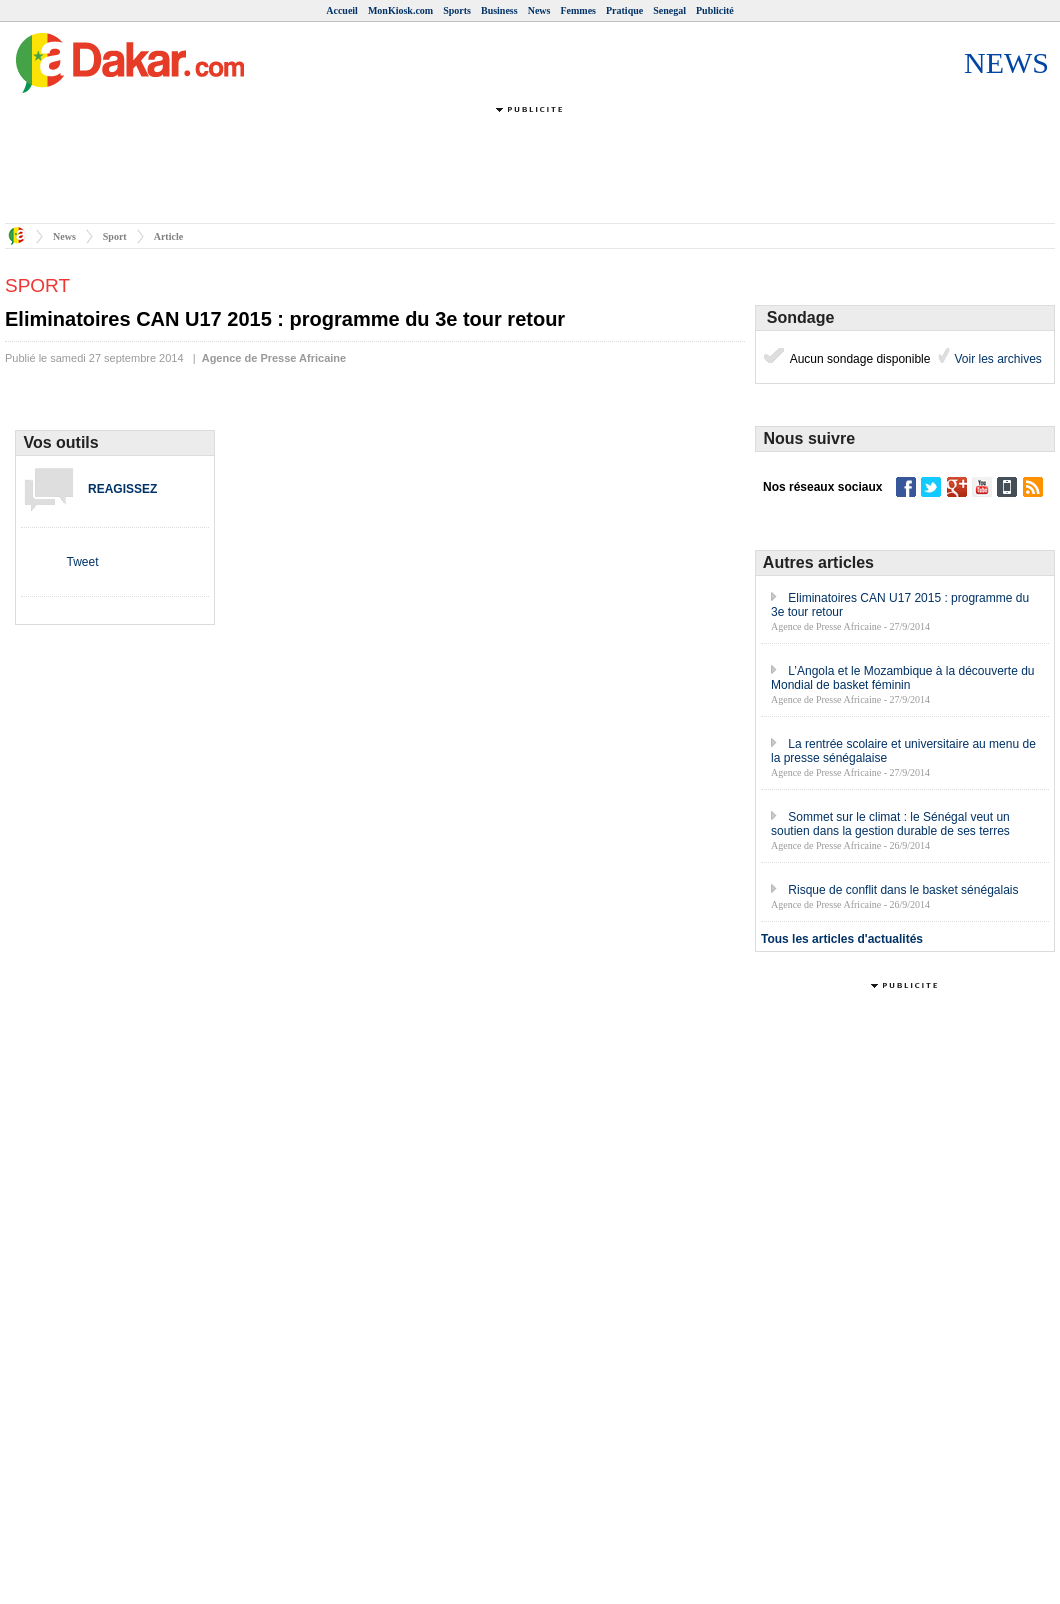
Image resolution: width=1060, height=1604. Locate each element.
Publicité (715, 10)
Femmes (578, 10)
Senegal (669, 10)
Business (499, 10)
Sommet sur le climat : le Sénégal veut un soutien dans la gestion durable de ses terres (890, 824)
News (539, 10)
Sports (457, 10)
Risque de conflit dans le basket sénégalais (903, 890)
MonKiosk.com (400, 10)
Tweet (82, 562)
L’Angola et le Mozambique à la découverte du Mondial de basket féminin (903, 678)
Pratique (624, 10)
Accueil (342, 10)
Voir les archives (996, 359)
